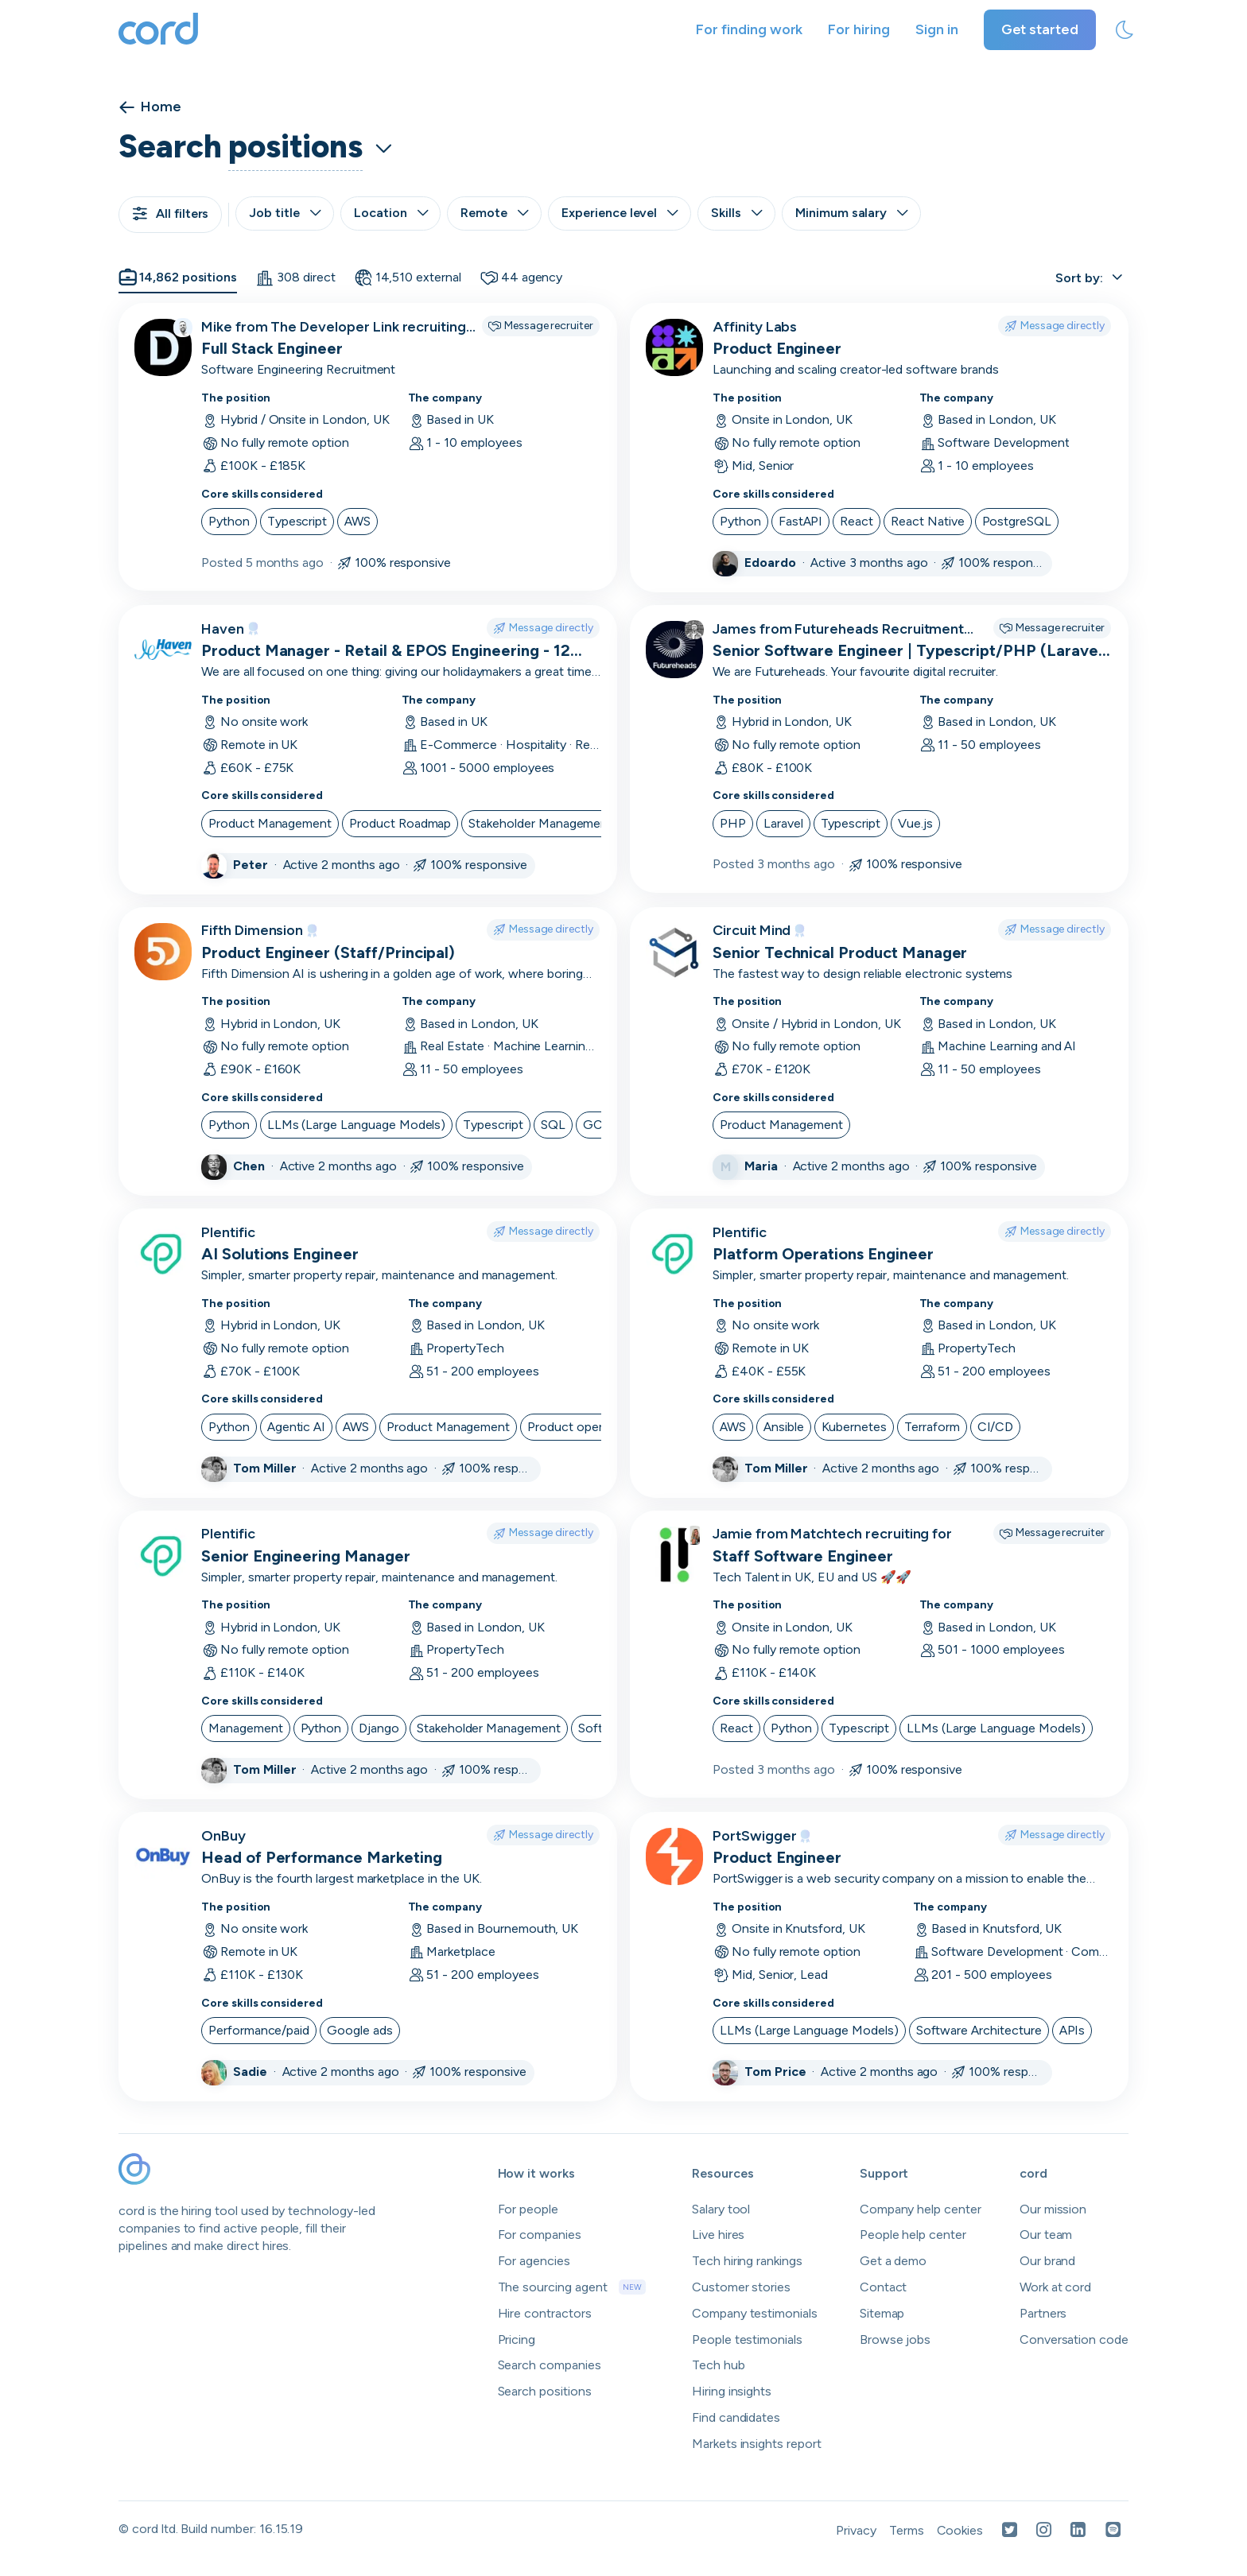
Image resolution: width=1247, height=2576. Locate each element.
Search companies (549, 2364)
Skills (736, 212)
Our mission (1053, 2209)
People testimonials (747, 2339)
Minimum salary (851, 212)
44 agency (521, 277)
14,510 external (408, 277)
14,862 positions (177, 276)
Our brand (1048, 2260)
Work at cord (1055, 2287)
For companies (539, 2234)
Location (391, 212)
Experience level (619, 212)
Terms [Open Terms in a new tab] (906, 2530)
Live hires (718, 2234)
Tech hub (718, 2364)
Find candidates (736, 2417)
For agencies (534, 2260)
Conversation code (1074, 2339)
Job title (284, 212)
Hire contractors (545, 2313)
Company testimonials (755, 2313)
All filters (170, 213)
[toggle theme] (1124, 30)
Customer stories (741, 2287)
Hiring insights (731, 2391)
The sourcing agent (572, 2287)
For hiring (859, 29)
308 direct (295, 277)
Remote (494, 212)
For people (528, 2209)
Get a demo (893, 2260)
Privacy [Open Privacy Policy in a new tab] (856, 2530)
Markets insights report (757, 2443)
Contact (883, 2287)
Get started (1039, 29)
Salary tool (721, 2209)
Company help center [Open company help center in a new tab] (920, 2209)
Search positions (545, 2391)
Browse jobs (895, 2339)
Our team (1046, 2234)
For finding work (749, 29)
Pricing (517, 2339)
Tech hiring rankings (747, 2260)
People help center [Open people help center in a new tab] (913, 2234)
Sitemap (882, 2313)
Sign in (936, 29)
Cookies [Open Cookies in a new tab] (960, 2530)
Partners (1043, 2313)
